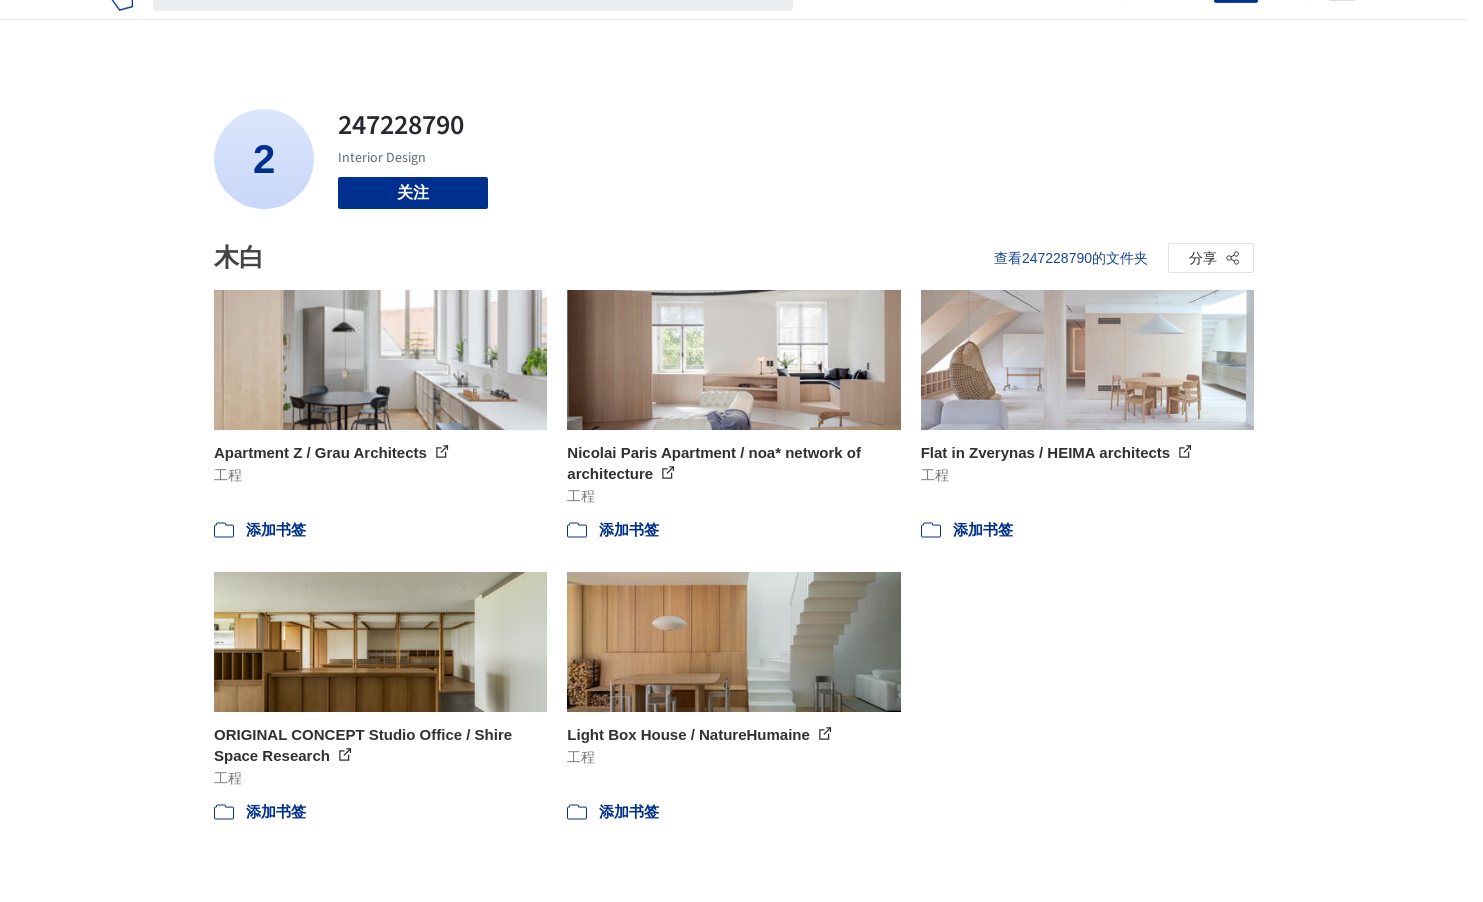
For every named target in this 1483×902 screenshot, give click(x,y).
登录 (1186, 28)
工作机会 (989, 28)
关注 (413, 192)
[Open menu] (1342, 28)
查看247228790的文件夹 (1071, 258)
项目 (829, 28)
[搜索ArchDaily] (489, 28)
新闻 (925, 28)
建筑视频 (1069, 28)
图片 (877, 28)
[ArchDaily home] (121, 28)
